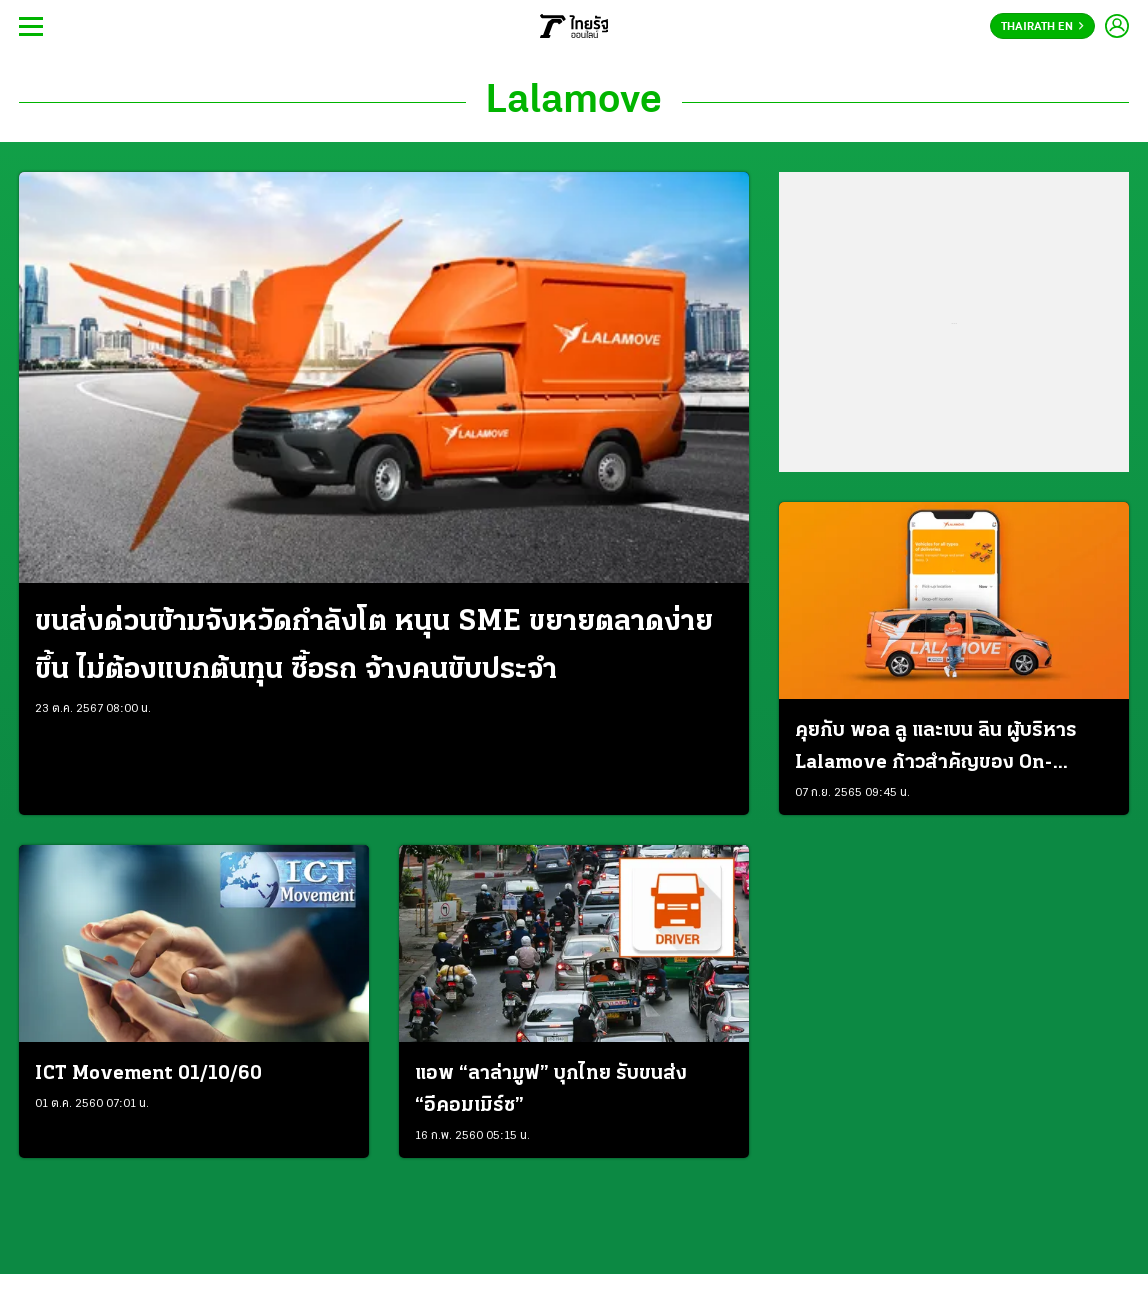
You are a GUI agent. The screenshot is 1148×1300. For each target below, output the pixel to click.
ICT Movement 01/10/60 (148, 1074)
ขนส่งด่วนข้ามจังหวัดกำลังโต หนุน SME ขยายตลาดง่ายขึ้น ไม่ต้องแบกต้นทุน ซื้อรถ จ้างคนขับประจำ (374, 646)
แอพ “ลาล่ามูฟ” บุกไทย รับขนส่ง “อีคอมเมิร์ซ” (551, 1090)
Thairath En (1042, 27)
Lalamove (574, 102)
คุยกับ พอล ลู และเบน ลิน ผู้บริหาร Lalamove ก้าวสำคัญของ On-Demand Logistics (936, 750)
